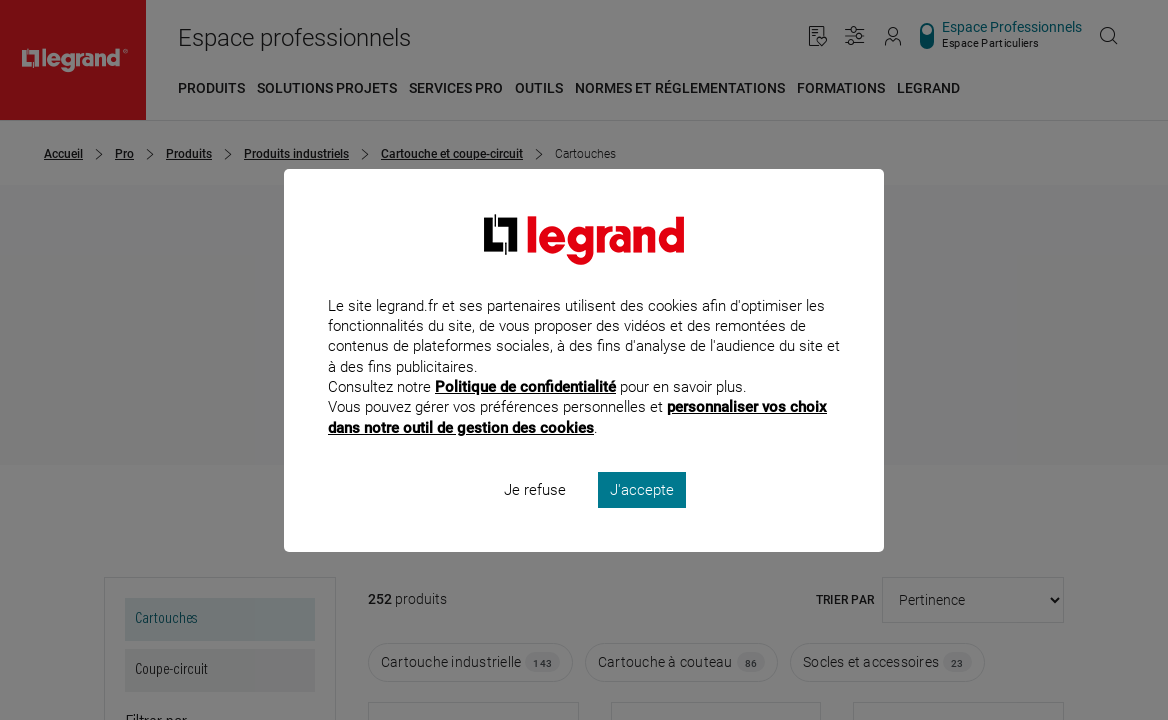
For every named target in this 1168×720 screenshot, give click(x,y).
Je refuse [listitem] (535, 516)
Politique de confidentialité (525, 414)
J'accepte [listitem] (642, 516)
